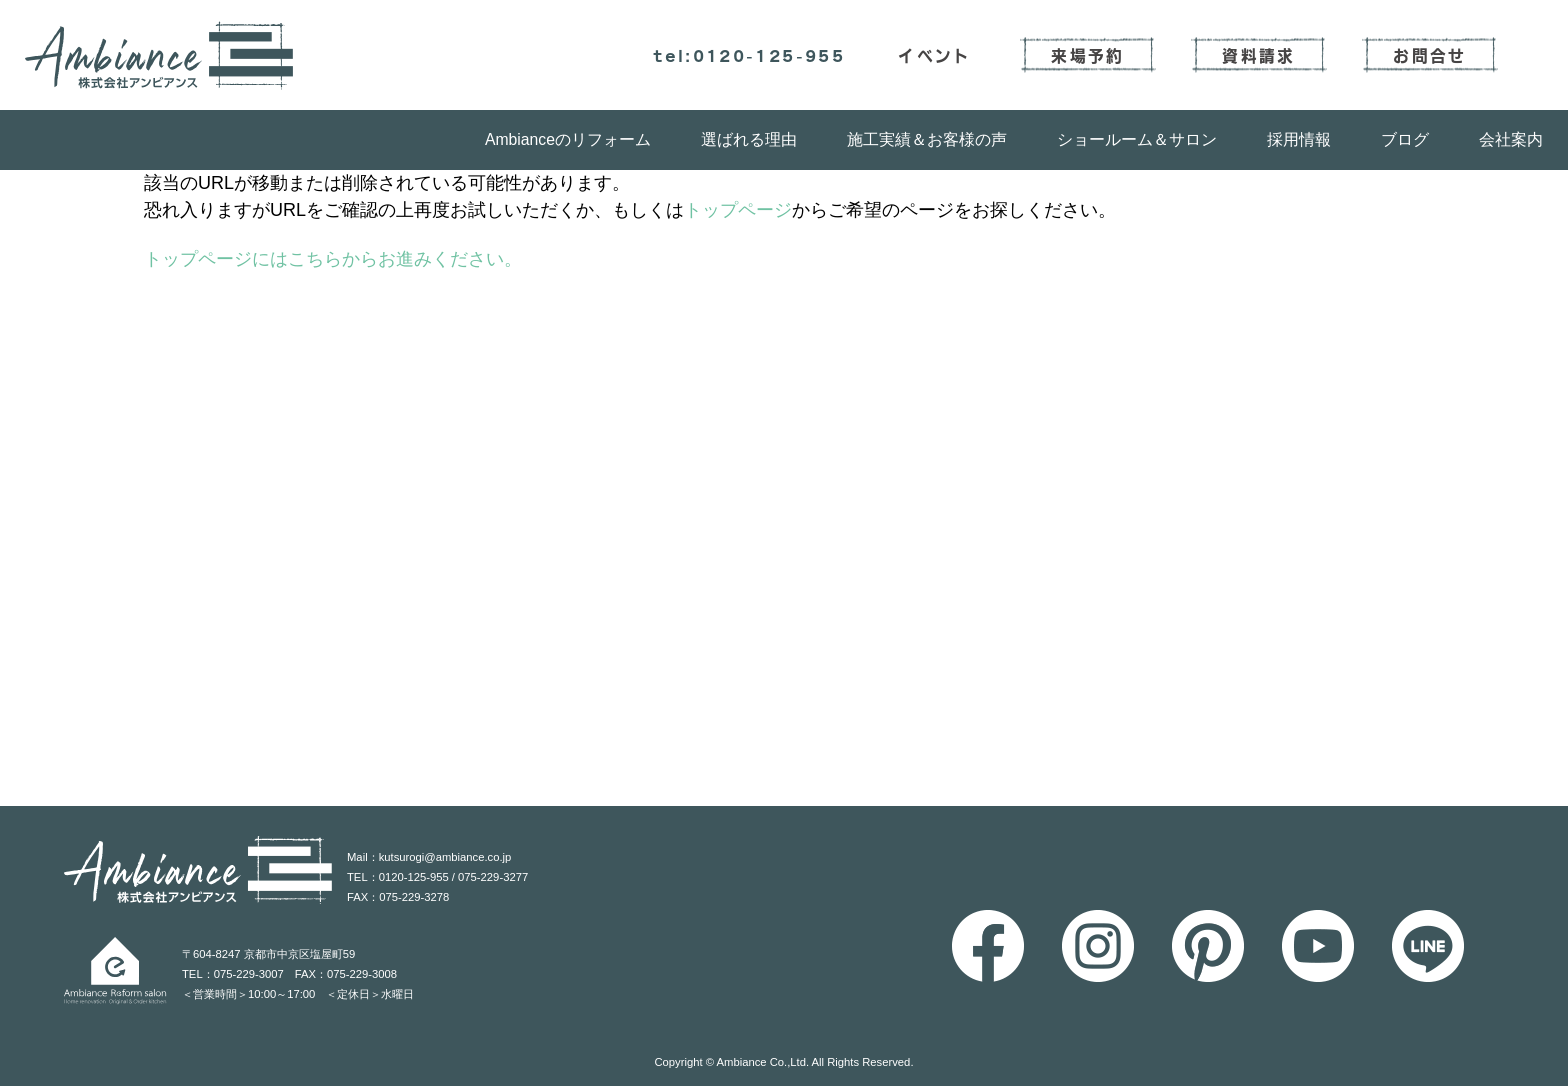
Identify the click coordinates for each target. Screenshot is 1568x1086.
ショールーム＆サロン (1137, 139)
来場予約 (1087, 55)
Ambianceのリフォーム (568, 139)
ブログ (1405, 139)
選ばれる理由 (749, 139)
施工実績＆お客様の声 (927, 139)
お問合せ (1429, 55)
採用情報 (1299, 139)
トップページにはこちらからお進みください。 (333, 259)
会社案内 (1511, 139)
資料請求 (1258, 55)
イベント (934, 55)
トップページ (738, 210)
